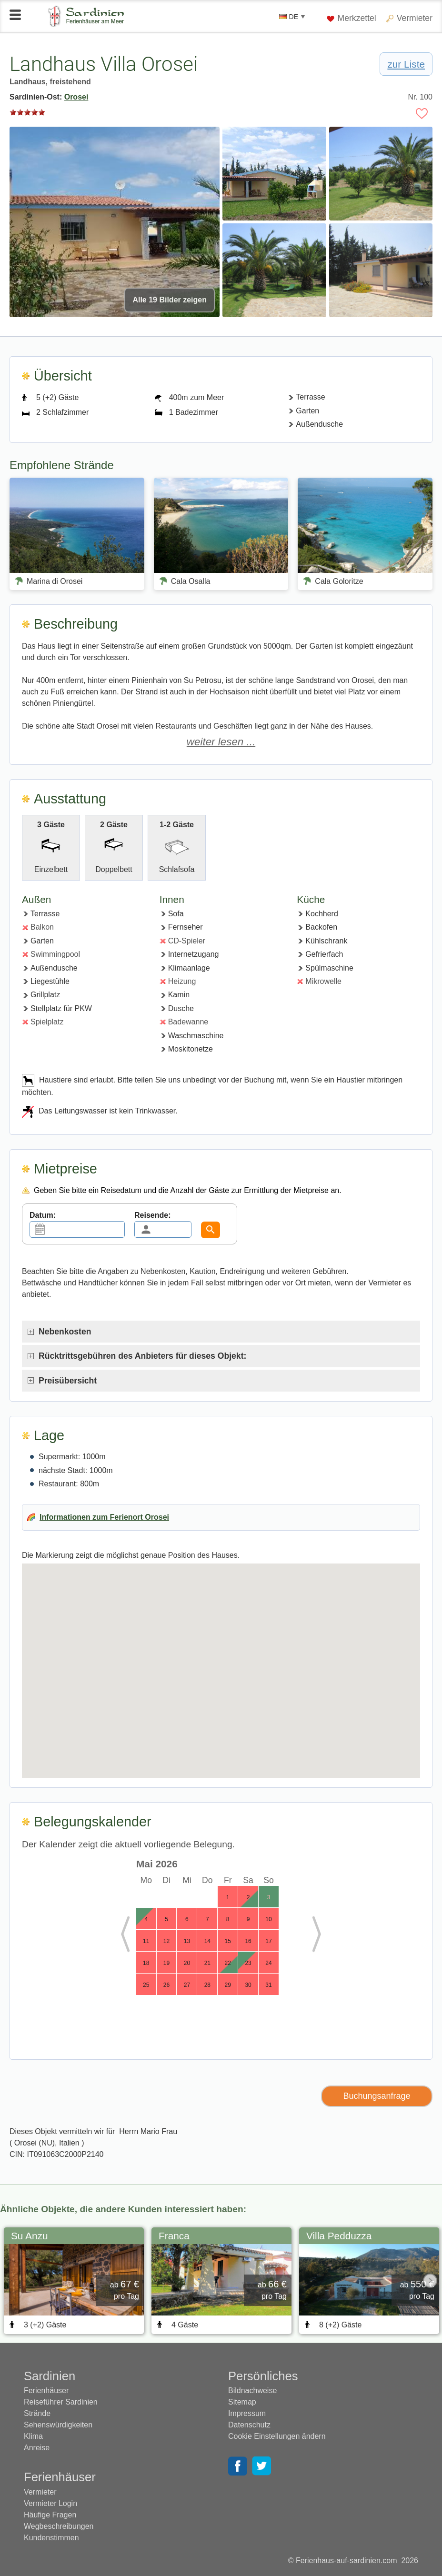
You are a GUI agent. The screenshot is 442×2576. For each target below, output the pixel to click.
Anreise (37, 2448)
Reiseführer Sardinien (61, 2402)
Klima (33, 2436)
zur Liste (406, 64)
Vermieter (414, 18)
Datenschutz (249, 2425)
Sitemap (242, 2402)
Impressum (247, 2413)
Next (309, 1934)
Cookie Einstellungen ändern (277, 2436)
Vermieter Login (50, 2503)
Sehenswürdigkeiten (58, 2425)
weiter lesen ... (221, 742)
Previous (133, 1934)
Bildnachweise (252, 2390)
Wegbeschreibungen (58, 2526)
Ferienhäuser (46, 2390)
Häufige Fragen (50, 2515)
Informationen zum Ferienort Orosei (104, 1517)
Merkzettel (351, 18)
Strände (37, 2413)
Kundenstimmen (51, 2538)
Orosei (76, 97)
